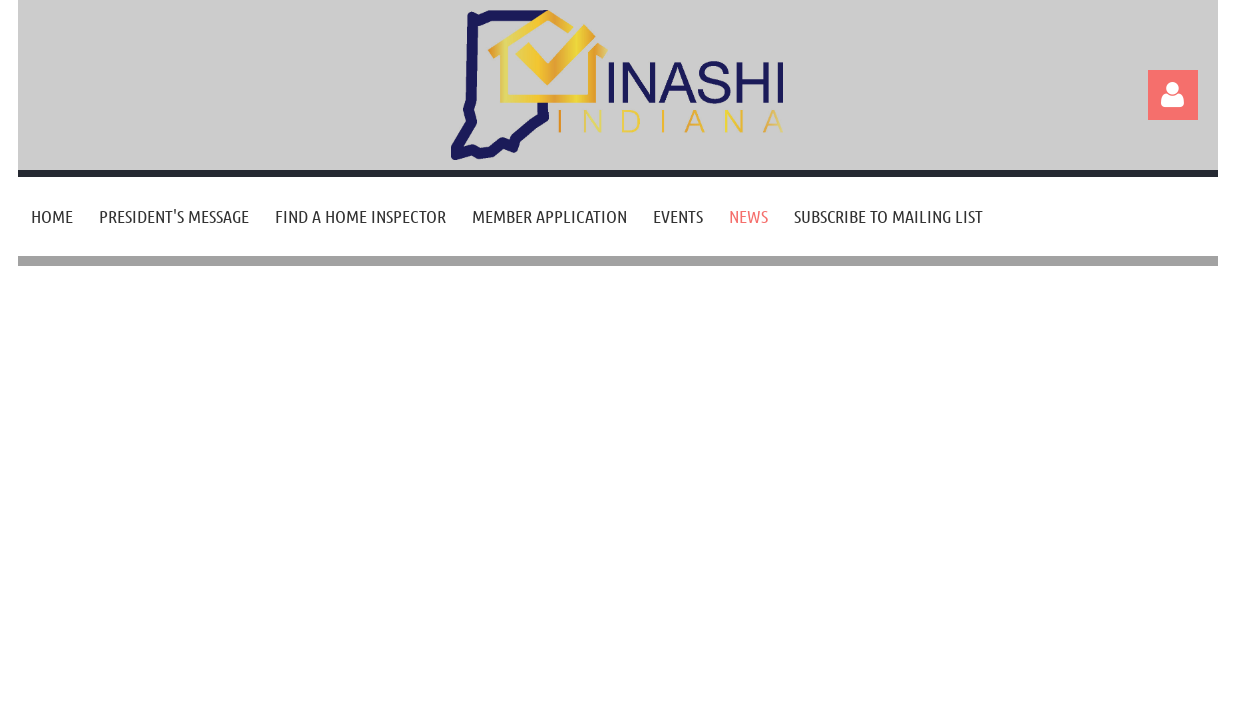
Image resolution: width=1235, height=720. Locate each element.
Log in (1173, 95)
